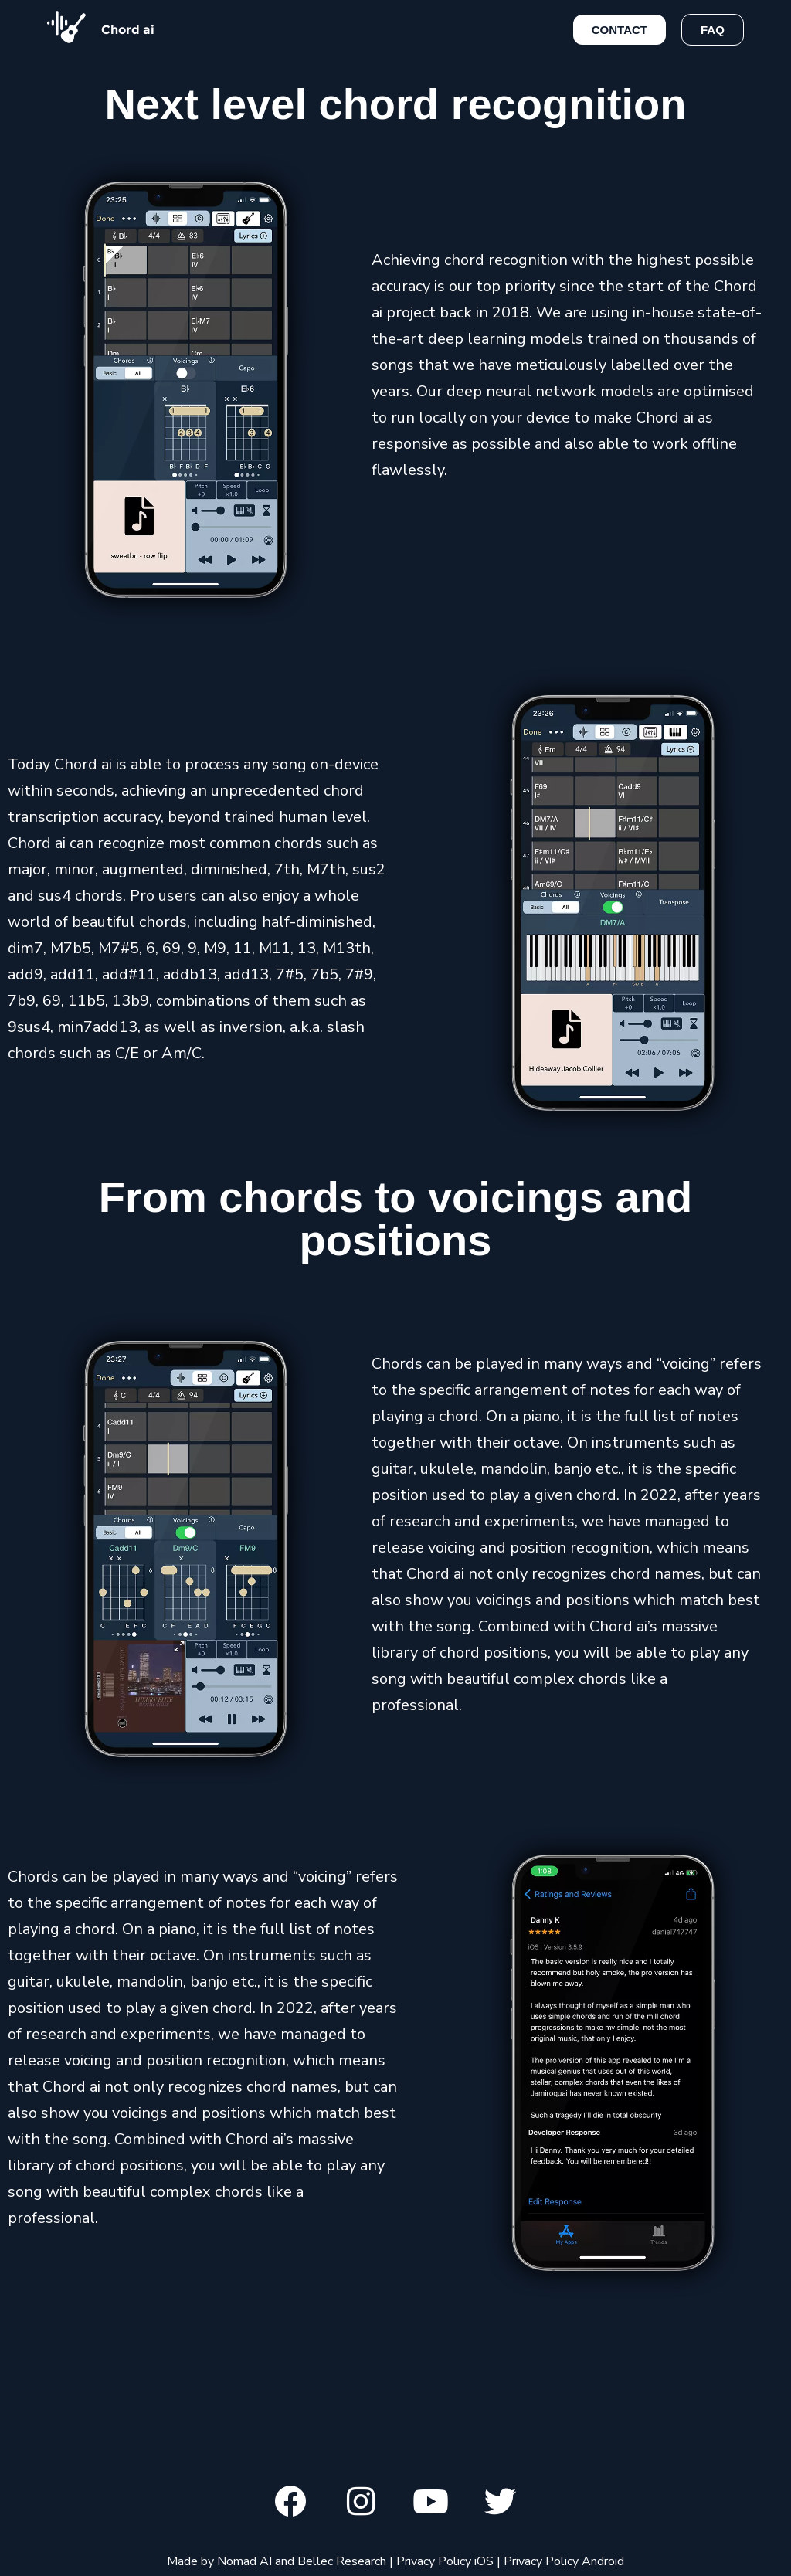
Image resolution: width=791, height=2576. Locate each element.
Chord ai (127, 29)
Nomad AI (244, 2562)
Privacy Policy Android (564, 2562)
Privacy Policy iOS (445, 2562)
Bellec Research (341, 2562)
